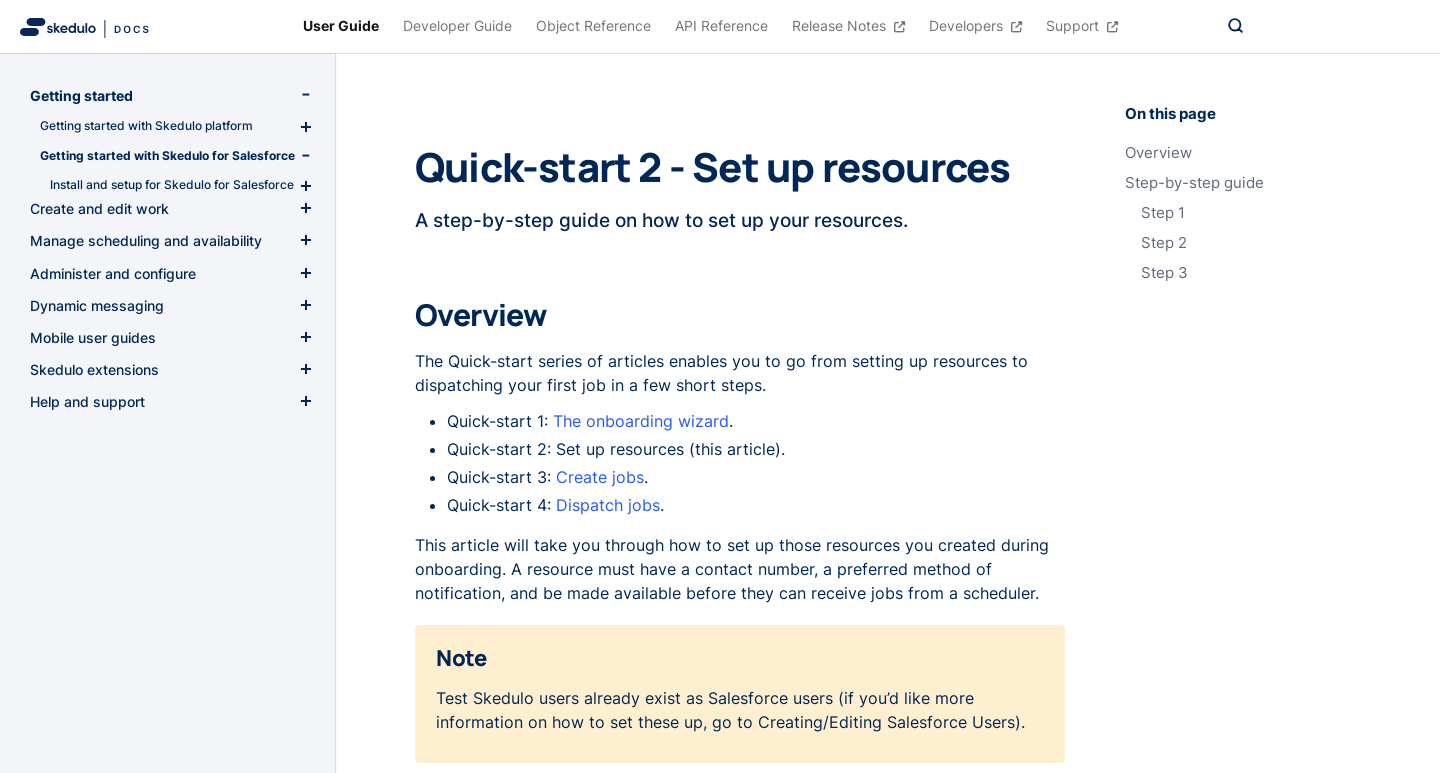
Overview (1158, 153)
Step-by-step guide (1194, 183)
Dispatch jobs (608, 505)
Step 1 (1163, 213)
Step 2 (1164, 243)
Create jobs (600, 477)
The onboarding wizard (641, 421)
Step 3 (1164, 273)
